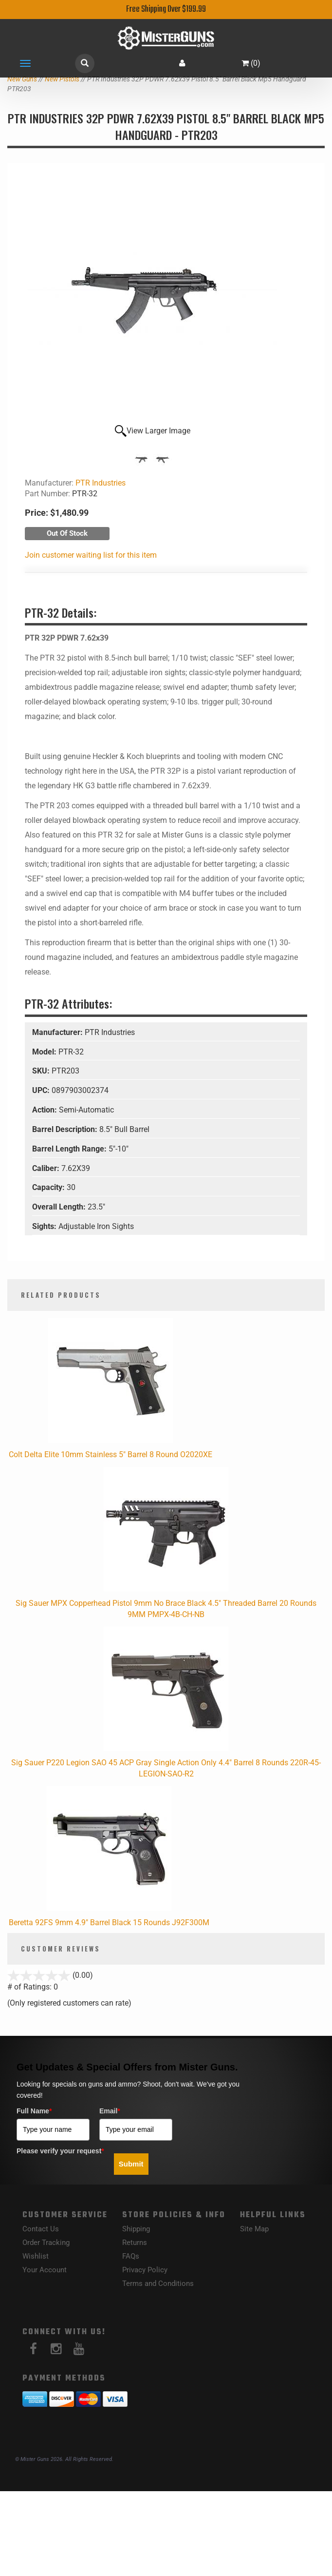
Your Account (44, 2269)
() (250, 63)
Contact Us (40, 2229)
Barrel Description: (65, 1129)
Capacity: (49, 1187)
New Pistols (62, 79)
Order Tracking (46, 2242)
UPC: (42, 1090)
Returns (134, 2242)
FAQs (130, 2256)
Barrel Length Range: (70, 1148)
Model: (45, 1051)
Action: (45, 1109)
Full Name (34, 2111)
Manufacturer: (58, 1032)
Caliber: (46, 1168)
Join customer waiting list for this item (91, 555)
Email (109, 2111)
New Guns (22, 79)
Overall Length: (60, 1206)
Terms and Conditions (158, 2283)
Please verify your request (60, 2151)
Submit (131, 2164)
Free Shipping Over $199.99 (166, 9)
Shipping (136, 2229)
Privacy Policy (144, 2269)
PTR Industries (100, 483)
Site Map (254, 2229)
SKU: (42, 1070)
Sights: (45, 1226)
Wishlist (35, 2256)
